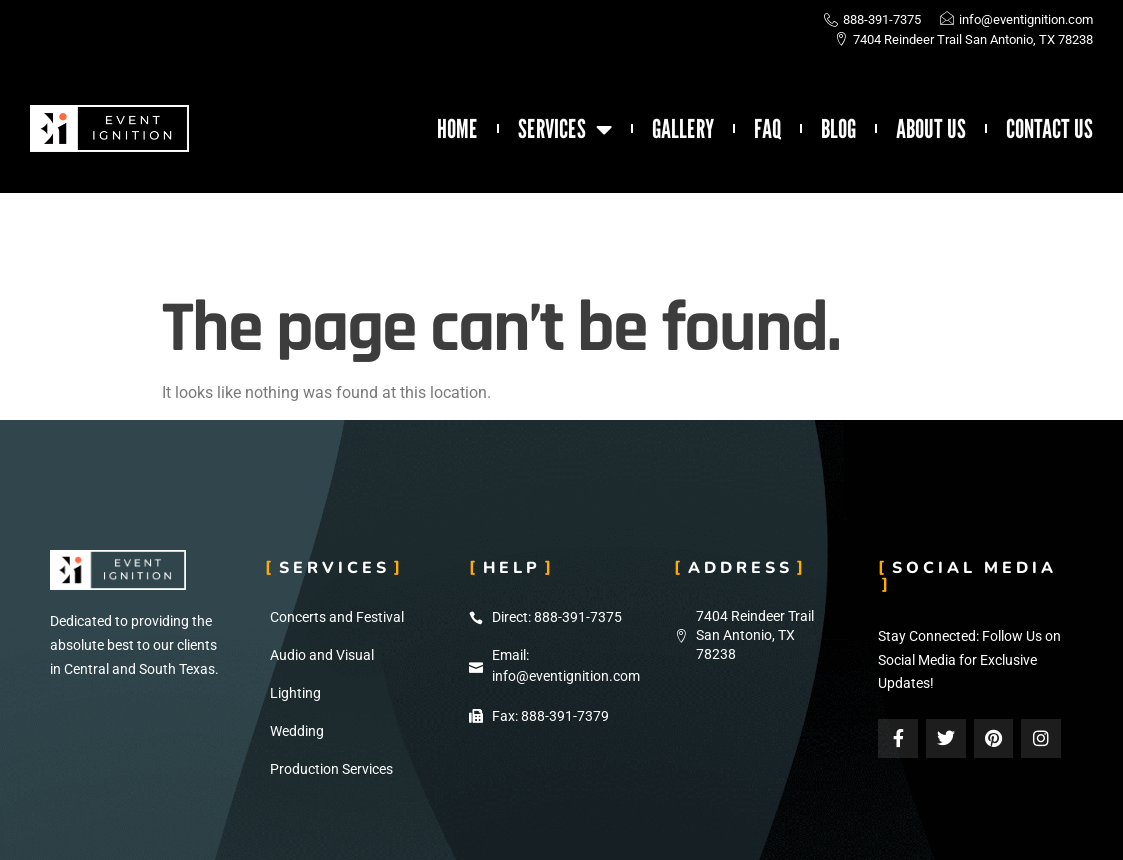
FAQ (767, 129)
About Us (931, 129)
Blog (838, 129)
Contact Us (1049, 129)
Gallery (683, 129)
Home (457, 129)
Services (565, 129)
